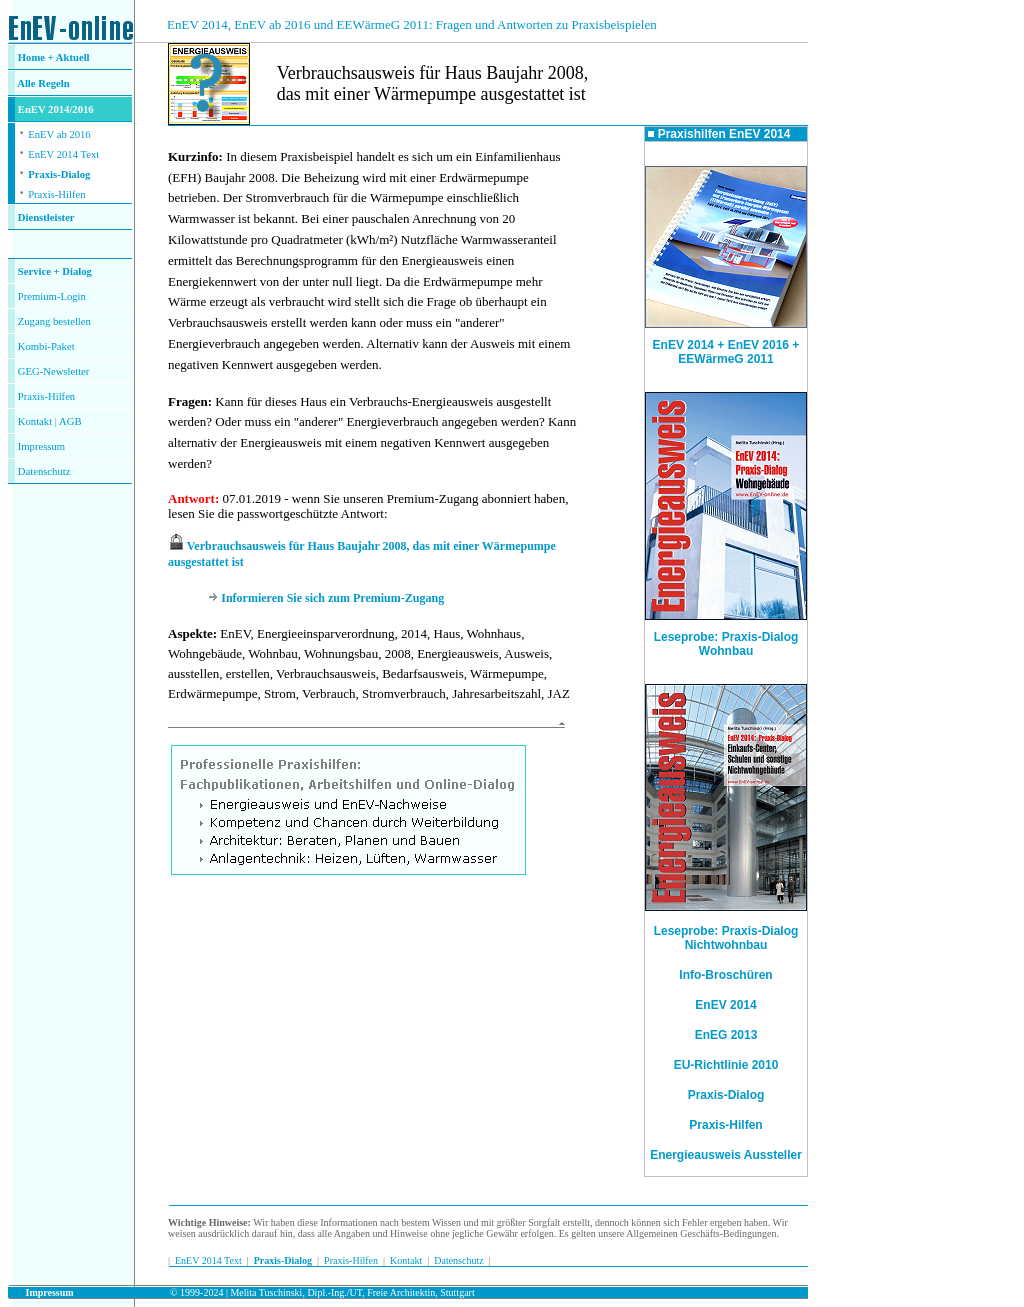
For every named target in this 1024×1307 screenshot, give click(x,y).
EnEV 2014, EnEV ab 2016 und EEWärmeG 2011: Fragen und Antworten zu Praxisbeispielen (412, 24)
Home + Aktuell (54, 57)
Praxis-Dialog (59, 174)
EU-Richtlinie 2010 (726, 1065)
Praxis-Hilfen (56, 194)
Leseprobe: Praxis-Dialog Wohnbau (726, 638)
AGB (70, 421)
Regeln (53, 83)
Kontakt (35, 421)
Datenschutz (458, 1260)
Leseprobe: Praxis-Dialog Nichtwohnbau (726, 938)
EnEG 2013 (726, 1035)
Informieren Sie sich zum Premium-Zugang (332, 598)
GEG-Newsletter (54, 371)
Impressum (41, 446)
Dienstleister (46, 217)
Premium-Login (52, 296)
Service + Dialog (55, 271)
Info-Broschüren (725, 975)
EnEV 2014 (725, 1005)
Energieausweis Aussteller (726, 1155)
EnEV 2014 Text (63, 154)
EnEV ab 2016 (59, 134)
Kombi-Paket (46, 346)
